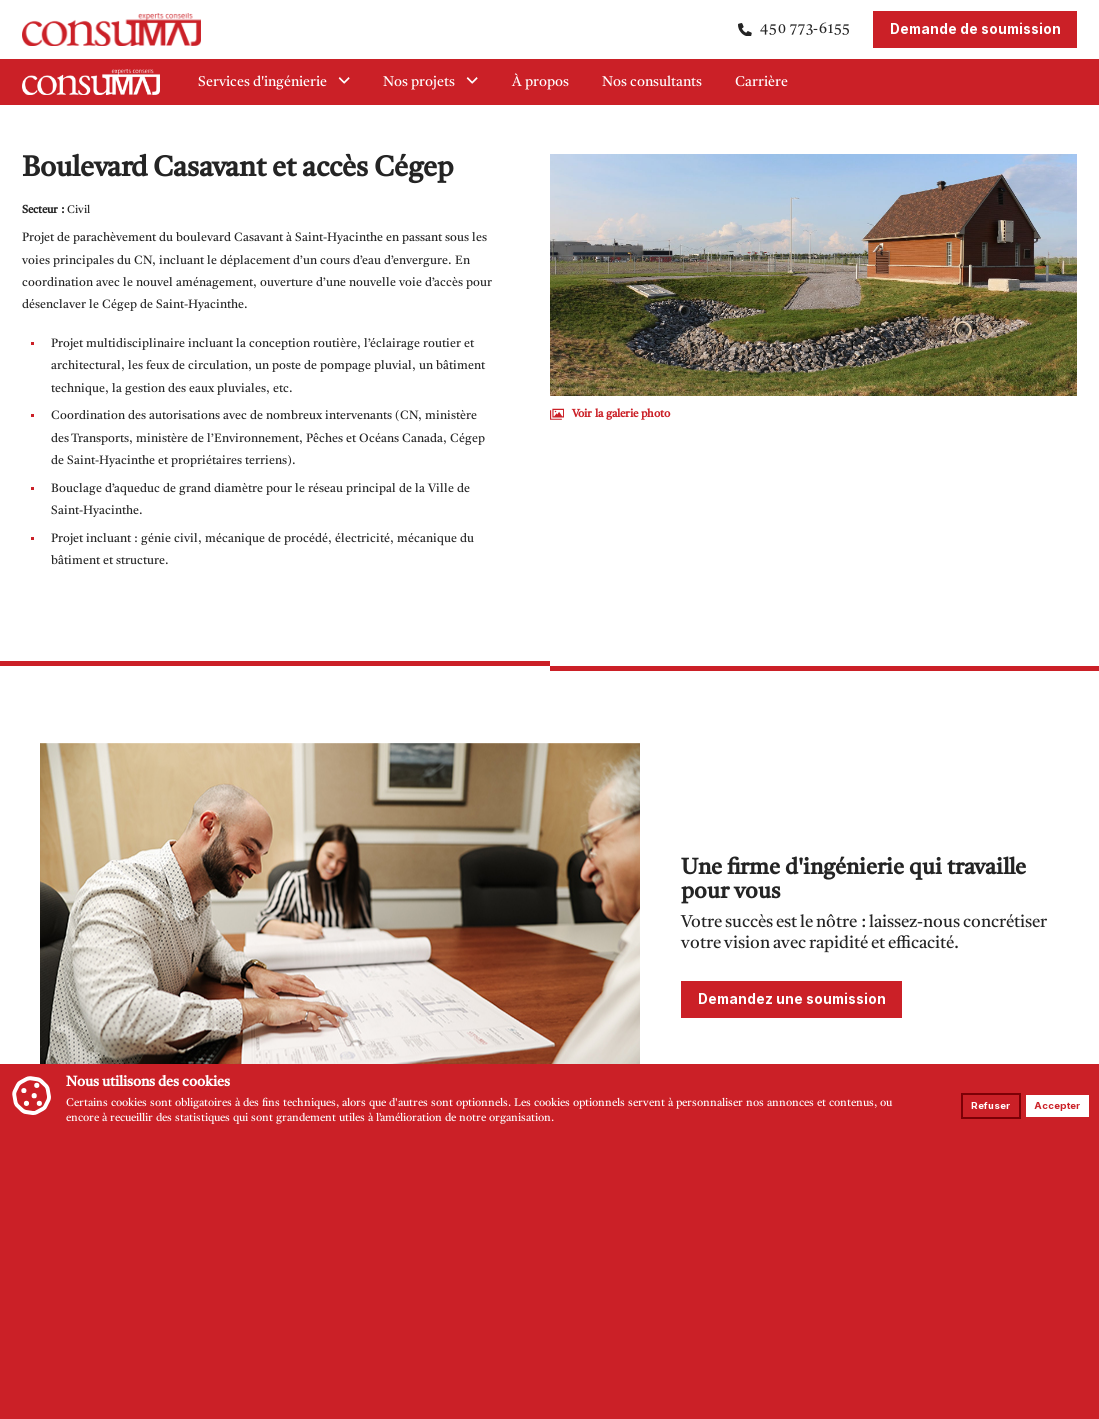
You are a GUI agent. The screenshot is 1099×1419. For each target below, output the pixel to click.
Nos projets (430, 81)
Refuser (990, 1105)
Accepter (1057, 1105)
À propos (540, 82)
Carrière (761, 82)
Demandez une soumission (792, 999)
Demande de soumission (975, 29)
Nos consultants (652, 82)
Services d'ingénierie (274, 81)
